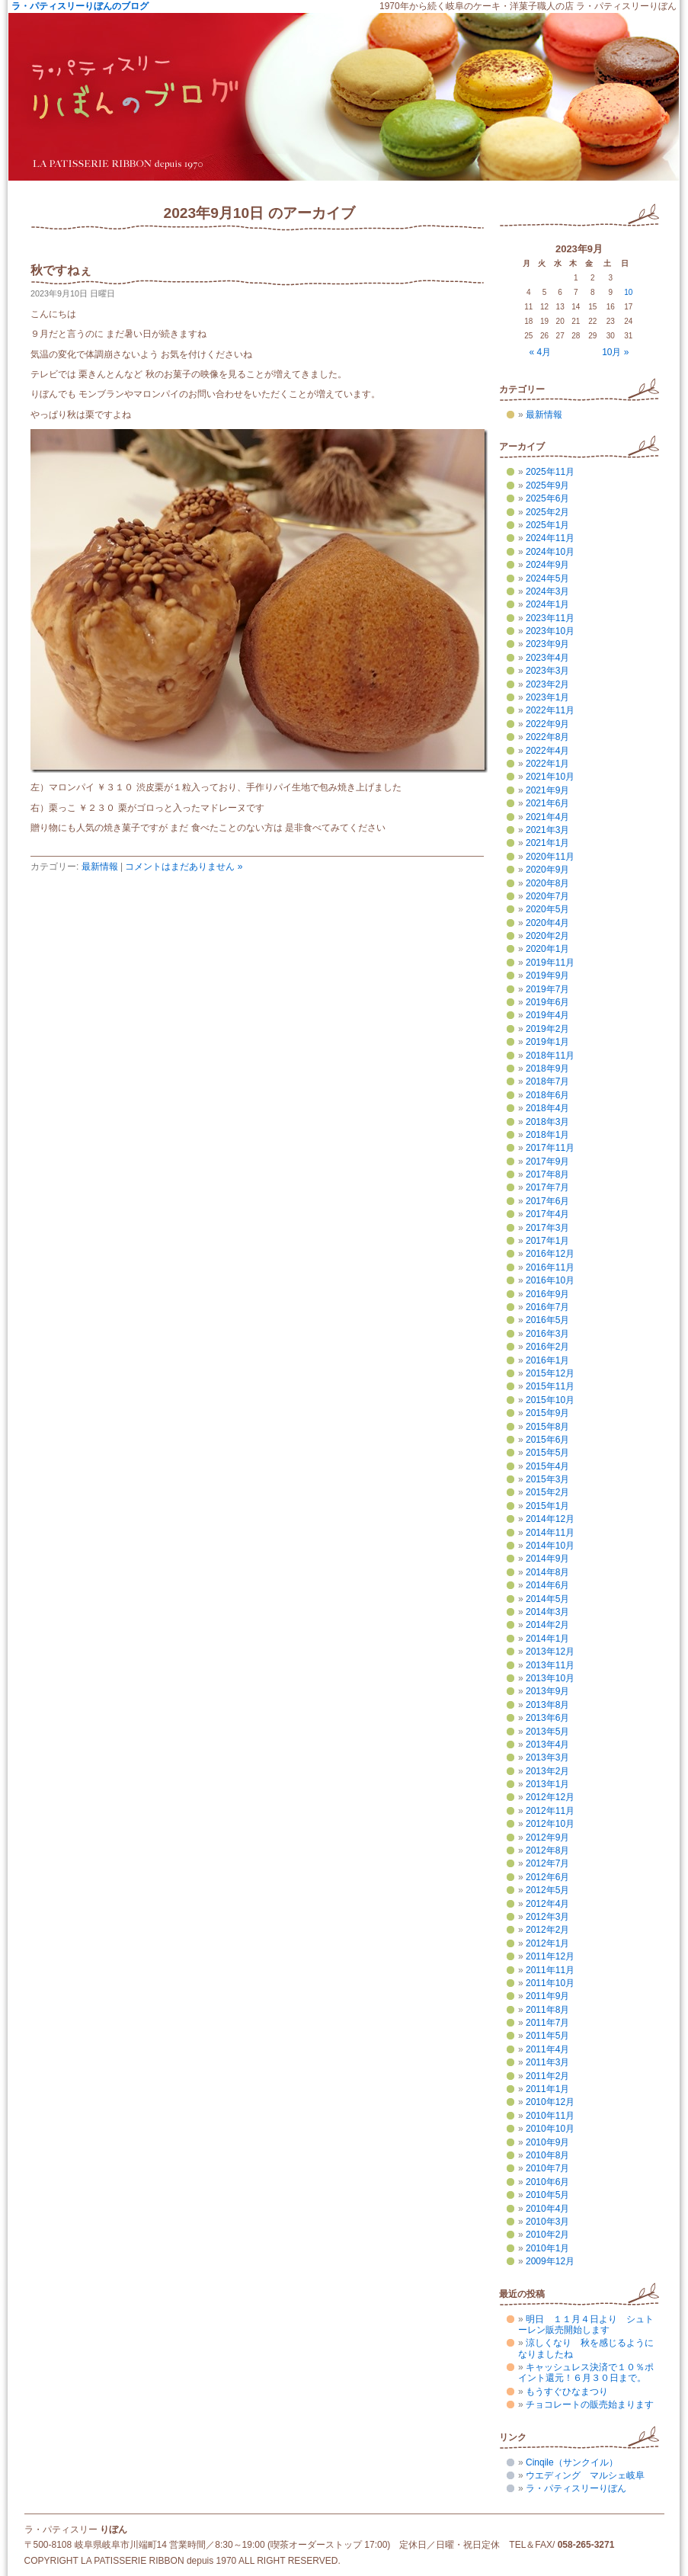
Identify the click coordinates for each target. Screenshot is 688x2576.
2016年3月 (547, 1333)
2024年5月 (547, 578)
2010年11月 (550, 2115)
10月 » (615, 352)
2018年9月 (547, 1068)
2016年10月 (550, 1280)
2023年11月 (550, 618)
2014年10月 (550, 1545)
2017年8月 (547, 1174)
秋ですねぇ (60, 270)
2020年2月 (547, 936)
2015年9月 (547, 1413)
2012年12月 (550, 1797)
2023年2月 (547, 684)
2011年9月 (547, 1996)
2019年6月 (547, 1002)
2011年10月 (550, 1983)
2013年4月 (547, 1744)
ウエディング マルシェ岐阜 (585, 2475)
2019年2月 (547, 1029)
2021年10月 (550, 776)
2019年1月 (547, 1041)
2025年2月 (547, 512)
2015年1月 (547, 1506)
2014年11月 (550, 1532)
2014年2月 (547, 1625)
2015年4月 (547, 1466)
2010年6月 (547, 2182)
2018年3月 (547, 1122)
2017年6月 (547, 1201)
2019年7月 (547, 989)
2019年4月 (547, 1015)
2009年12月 (550, 2261)
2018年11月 (550, 1055)
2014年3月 (547, 1612)
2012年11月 (550, 1810)
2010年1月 (547, 2248)
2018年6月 (547, 1095)
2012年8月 (547, 1850)
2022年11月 (550, 710)
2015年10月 (550, 1400)
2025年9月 (547, 485)
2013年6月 (547, 1718)
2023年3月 (547, 670)
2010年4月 (547, 2208)
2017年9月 (547, 1161)
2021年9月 (547, 790)
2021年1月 (547, 843)
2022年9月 (547, 724)
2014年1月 (547, 1638)
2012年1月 (547, 1943)
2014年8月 (547, 1572)
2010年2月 (547, 2234)
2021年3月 (547, 830)
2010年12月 (550, 2102)
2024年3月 (547, 591)
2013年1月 (547, 1784)
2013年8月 (547, 1705)
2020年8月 (547, 883)
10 (628, 292)
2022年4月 (547, 750)
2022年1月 (547, 763)
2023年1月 (547, 697)
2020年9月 (547, 869)
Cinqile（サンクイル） (572, 2462)
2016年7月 (547, 1307)
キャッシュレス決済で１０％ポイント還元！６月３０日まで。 (586, 2372)
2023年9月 (547, 644)
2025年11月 (550, 471)
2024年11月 (550, 538)
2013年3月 (547, 1757)
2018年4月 (547, 1108)
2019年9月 (547, 975)
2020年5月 (547, 909)
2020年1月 (547, 949)
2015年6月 (547, 1439)
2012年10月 (550, 1823)
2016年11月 (550, 1267)
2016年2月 (547, 1346)
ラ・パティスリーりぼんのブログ (80, 6)
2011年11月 (550, 1970)
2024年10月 (550, 551)
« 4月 (541, 352)
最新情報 (100, 866)
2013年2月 (547, 1771)
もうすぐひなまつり (567, 2391)
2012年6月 (547, 1877)
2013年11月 (550, 1665)
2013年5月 (547, 1731)
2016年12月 (550, 1253)
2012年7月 (547, 1863)
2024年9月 (547, 564)
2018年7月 (547, 1081)
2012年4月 (547, 1903)
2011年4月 (547, 2049)
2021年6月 (547, 803)
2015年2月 (547, 1492)
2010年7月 (547, 2168)
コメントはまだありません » (183, 866)
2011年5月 (547, 2035)
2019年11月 (550, 962)
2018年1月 (547, 1134)
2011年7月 (547, 2022)
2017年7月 (547, 1187)
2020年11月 (550, 856)
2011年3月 (547, 2062)
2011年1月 (547, 2089)
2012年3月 (547, 1916)
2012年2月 (547, 1929)
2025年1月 (547, 525)
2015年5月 (547, 1452)
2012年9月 (547, 1837)
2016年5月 (547, 1320)
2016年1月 (547, 1360)
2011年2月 (547, 2076)
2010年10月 (550, 2128)
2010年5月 (547, 2195)
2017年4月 (547, 1214)
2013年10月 (550, 1678)
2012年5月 (547, 1890)
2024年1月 (547, 604)
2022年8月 (547, 737)
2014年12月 (550, 1519)
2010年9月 (547, 2142)
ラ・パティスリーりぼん (576, 2488)
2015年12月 (550, 1373)
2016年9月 (547, 1294)
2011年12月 (550, 1956)
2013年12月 (550, 1651)
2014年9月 (547, 1558)
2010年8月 (547, 2155)
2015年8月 (547, 1426)
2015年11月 (550, 1386)
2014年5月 (547, 1599)
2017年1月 (547, 1240)
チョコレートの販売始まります (590, 2404)
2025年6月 (547, 498)
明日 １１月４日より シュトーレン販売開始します (586, 2324)
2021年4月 (547, 817)
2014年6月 (547, 1585)
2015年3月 (547, 1479)
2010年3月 (547, 2221)
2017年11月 (550, 1147)
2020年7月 (547, 896)
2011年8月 (547, 2009)
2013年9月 (547, 1691)
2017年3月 (547, 1227)
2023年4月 (547, 657)
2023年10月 (550, 631)
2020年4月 (547, 923)
